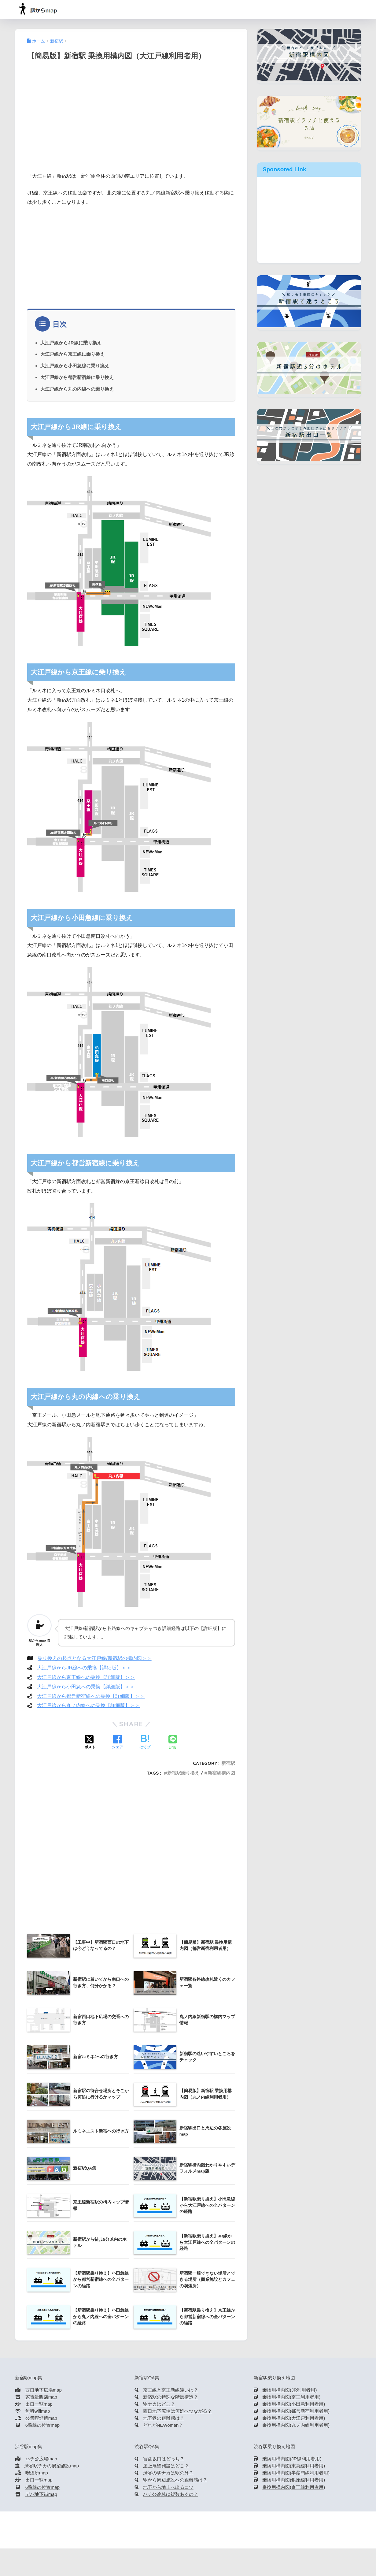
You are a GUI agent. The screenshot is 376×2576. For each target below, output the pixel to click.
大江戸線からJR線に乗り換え (70, 342)
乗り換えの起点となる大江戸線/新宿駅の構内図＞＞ (94, 1658)
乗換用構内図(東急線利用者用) (293, 2465)
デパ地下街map (41, 2494)
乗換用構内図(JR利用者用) (289, 2390)
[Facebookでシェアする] (117, 1742)
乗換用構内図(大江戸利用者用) (293, 2418)
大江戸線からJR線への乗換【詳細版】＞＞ (84, 1667)
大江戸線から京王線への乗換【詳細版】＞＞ (86, 1677)
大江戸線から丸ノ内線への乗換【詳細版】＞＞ (88, 1705)
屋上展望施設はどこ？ (166, 2465)
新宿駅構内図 (221, 1773)
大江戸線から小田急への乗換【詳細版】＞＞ (86, 1686)
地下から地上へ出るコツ (168, 2487)
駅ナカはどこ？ (159, 2404)
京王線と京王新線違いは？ (170, 2390)
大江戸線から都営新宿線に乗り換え (77, 377)
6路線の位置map (42, 2425)
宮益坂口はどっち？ (163, 2458)
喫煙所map (36, 2472)
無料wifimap (37, 2411)
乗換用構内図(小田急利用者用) (293, 2404)
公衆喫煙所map (41, 2418)
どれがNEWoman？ (163, 2425)
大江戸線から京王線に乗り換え (72, 354)
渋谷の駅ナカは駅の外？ (168, 2472)
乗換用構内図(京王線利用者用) (293, 2487)
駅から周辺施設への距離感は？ (175, 2480)
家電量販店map (41, 2397)
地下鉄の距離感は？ (163, 2418)
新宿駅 (228, 1763)
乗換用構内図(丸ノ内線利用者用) (296, 2425)
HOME (188, 2523)
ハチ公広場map (41, 2458)
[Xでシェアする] (89, 1742)
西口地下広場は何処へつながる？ (177, 2411)
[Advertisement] (131, 124)
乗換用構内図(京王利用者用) (291, 2397)
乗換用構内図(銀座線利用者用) (293, 2480)
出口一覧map (39, 2404)
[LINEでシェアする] (172, 1742)
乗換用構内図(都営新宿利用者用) (296, 2411)
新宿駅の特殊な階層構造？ (170, 2397)
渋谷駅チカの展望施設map (51, 2465)
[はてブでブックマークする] (144, 1742)
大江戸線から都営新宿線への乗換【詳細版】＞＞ (91, 1696)
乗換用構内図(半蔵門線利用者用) (296, 2472)
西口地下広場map (43, 2390)
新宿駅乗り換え (183, 1773)
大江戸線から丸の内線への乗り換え (77, 389)
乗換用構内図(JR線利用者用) (291, 2458)
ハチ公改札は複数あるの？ (170, 2494)
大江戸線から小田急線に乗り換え (74, 365)
